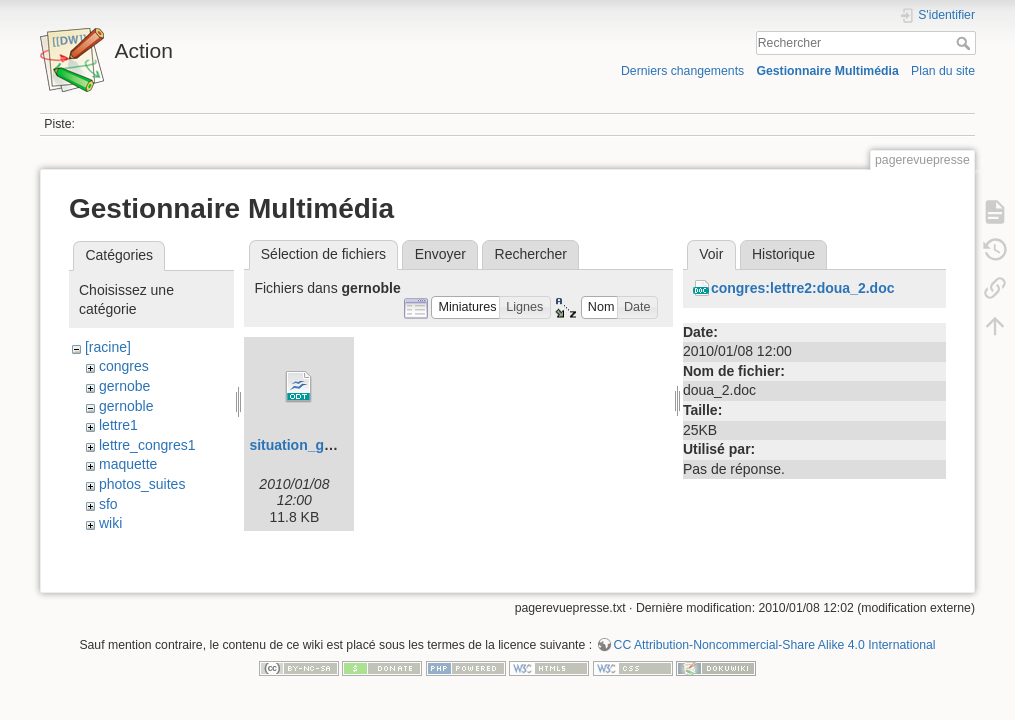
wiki (110, 523)
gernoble (126, 406)
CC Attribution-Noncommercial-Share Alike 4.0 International (775, 654)
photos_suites (142, 484)
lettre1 (118, 425)
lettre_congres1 (147, 445)
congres (124, 366)
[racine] (108, 347)
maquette (128, 464)
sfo (108, 504)
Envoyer (440, 254)
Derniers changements (682, 71)
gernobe (124, 386)
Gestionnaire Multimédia (827, 71)
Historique (783, 254)
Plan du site (943, 71)
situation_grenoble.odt (324, 445)
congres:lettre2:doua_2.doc (803, 288)
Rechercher (965, 43)
